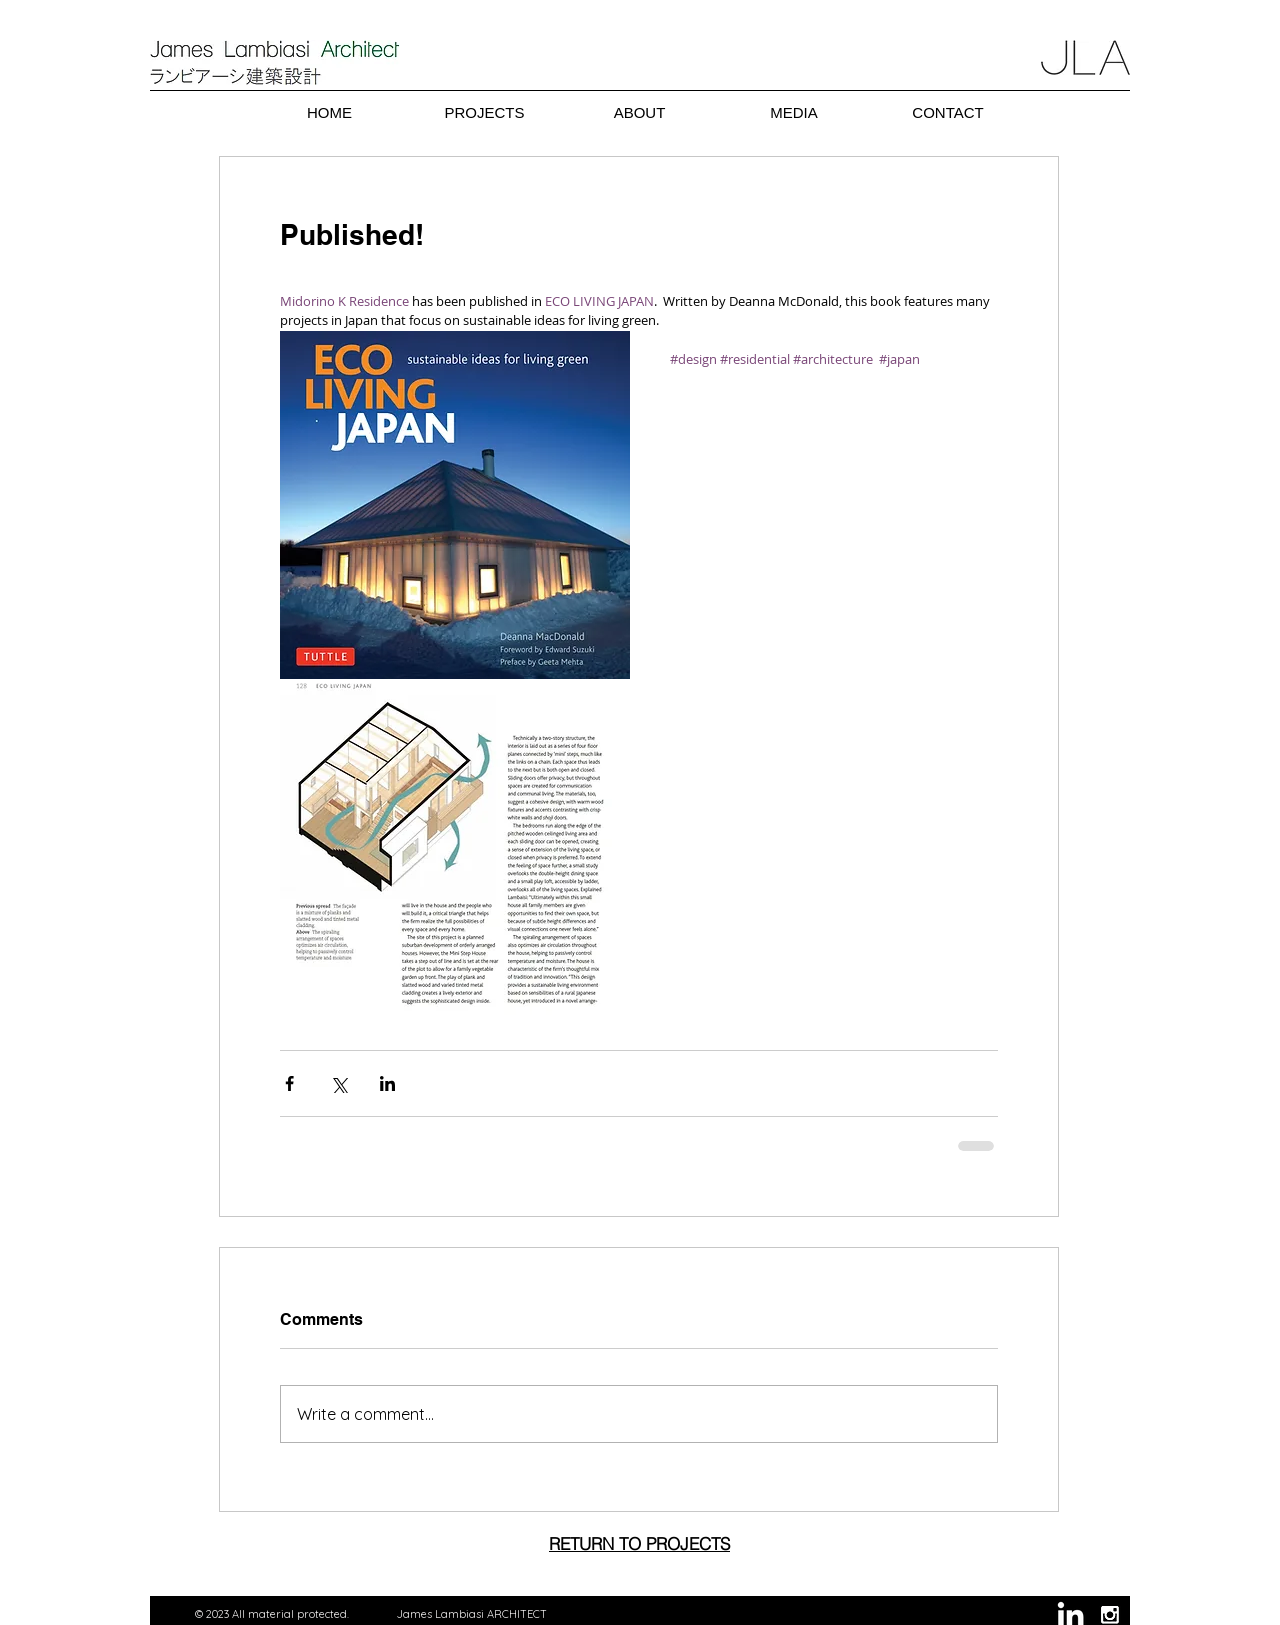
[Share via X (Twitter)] (338, 1083)
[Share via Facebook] (289, 1083)
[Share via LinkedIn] (387, 1083)
